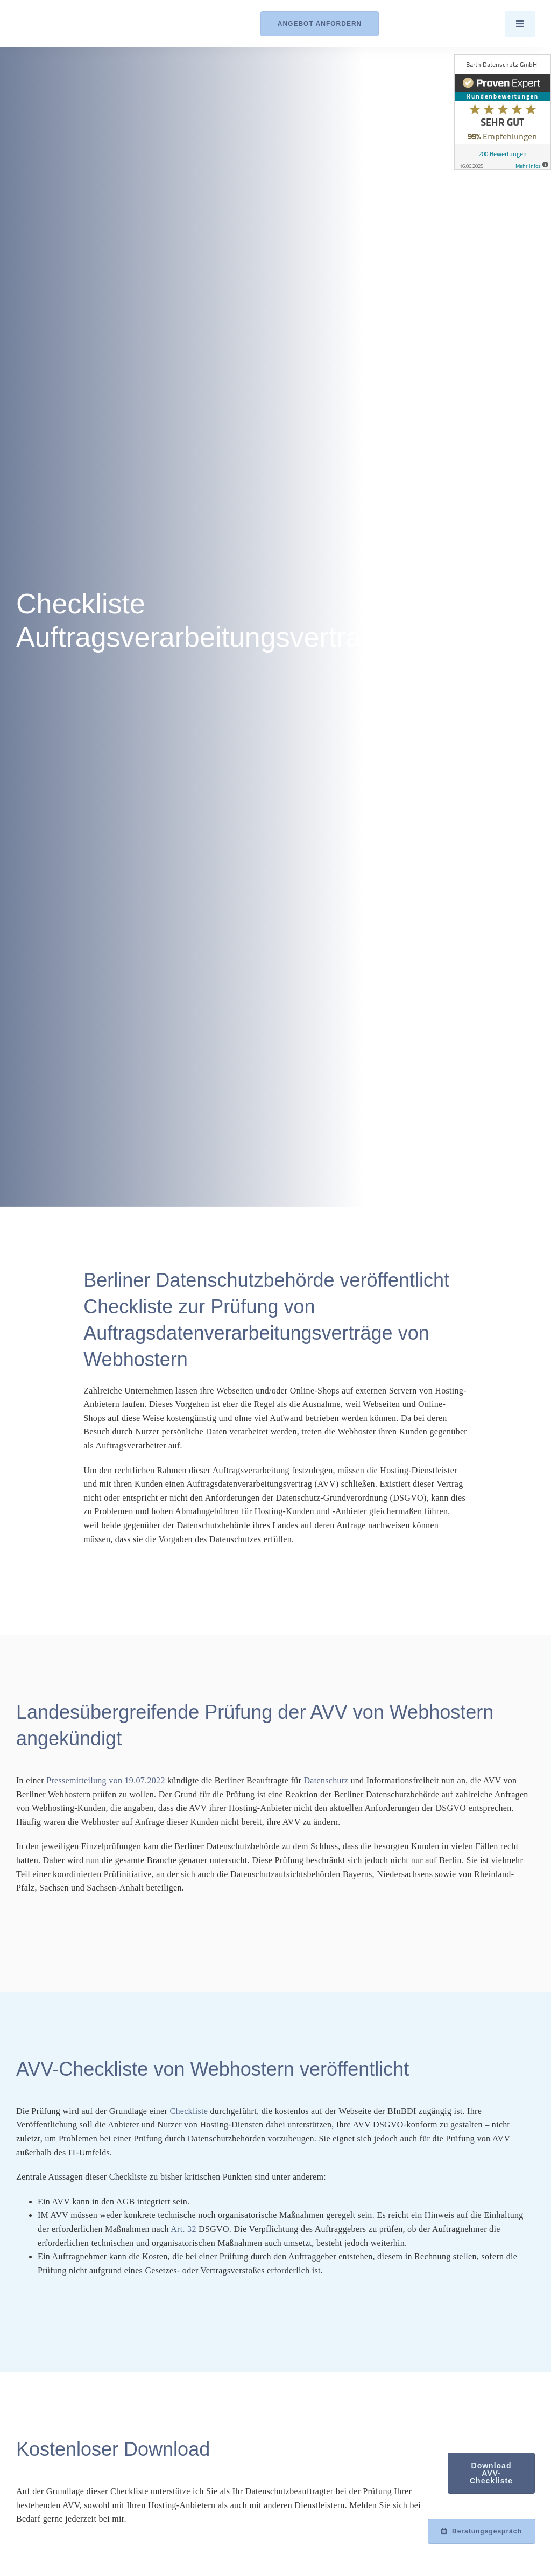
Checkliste (188, 2111)
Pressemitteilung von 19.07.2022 (105, 1780)
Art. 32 (183, 2229)
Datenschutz (325, 1780)
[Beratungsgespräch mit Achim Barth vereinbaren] (481, 2531)
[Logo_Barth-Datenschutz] (75, 23)
